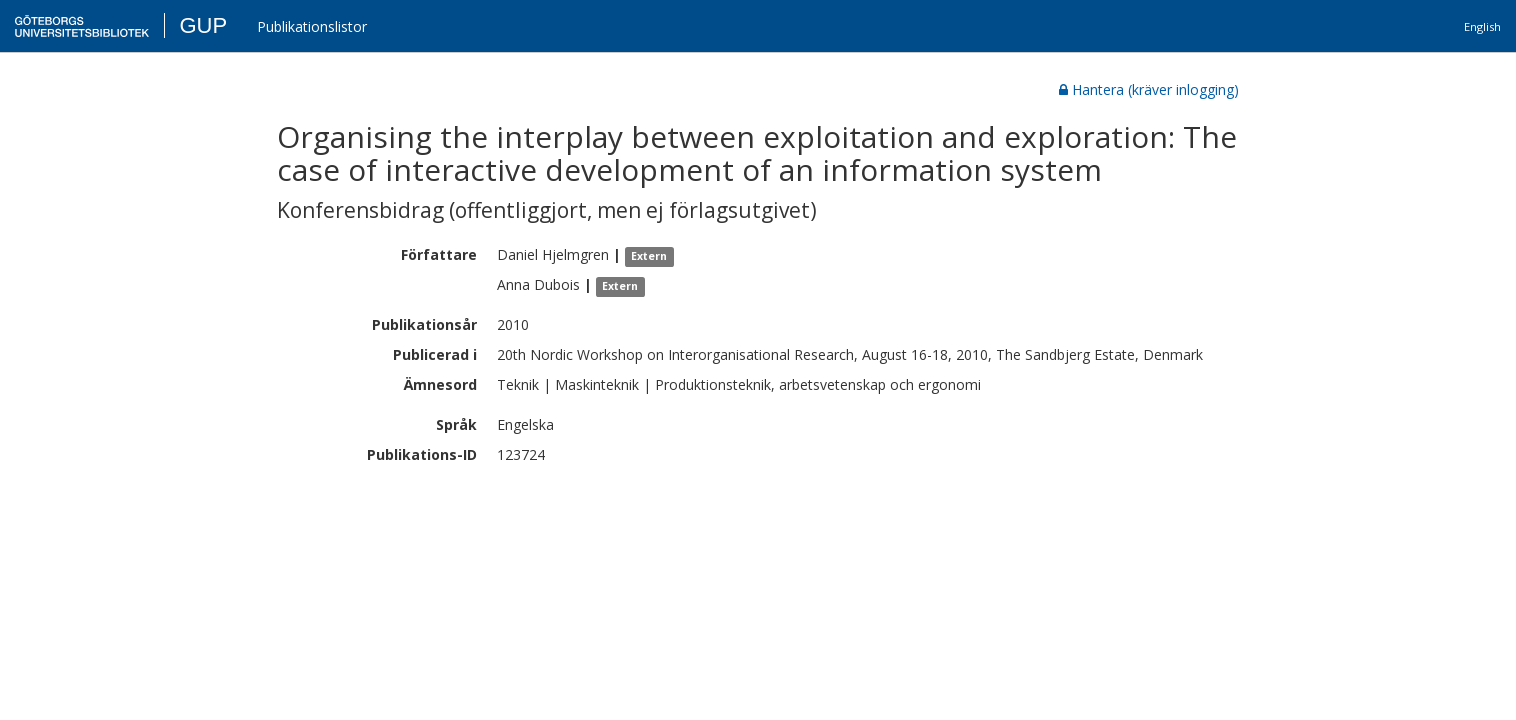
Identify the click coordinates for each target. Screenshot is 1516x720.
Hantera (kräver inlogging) (1149, 89)
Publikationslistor (312, 26)
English (1482, 26)
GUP (203, 25)
